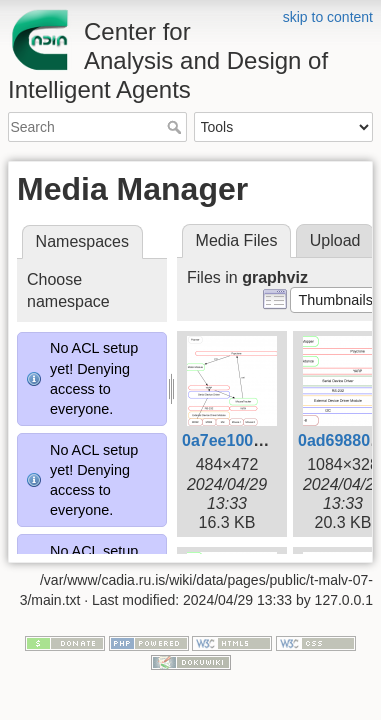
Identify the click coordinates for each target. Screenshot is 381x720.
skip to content (328, 17)
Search (176, 127)
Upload (335, 240)
